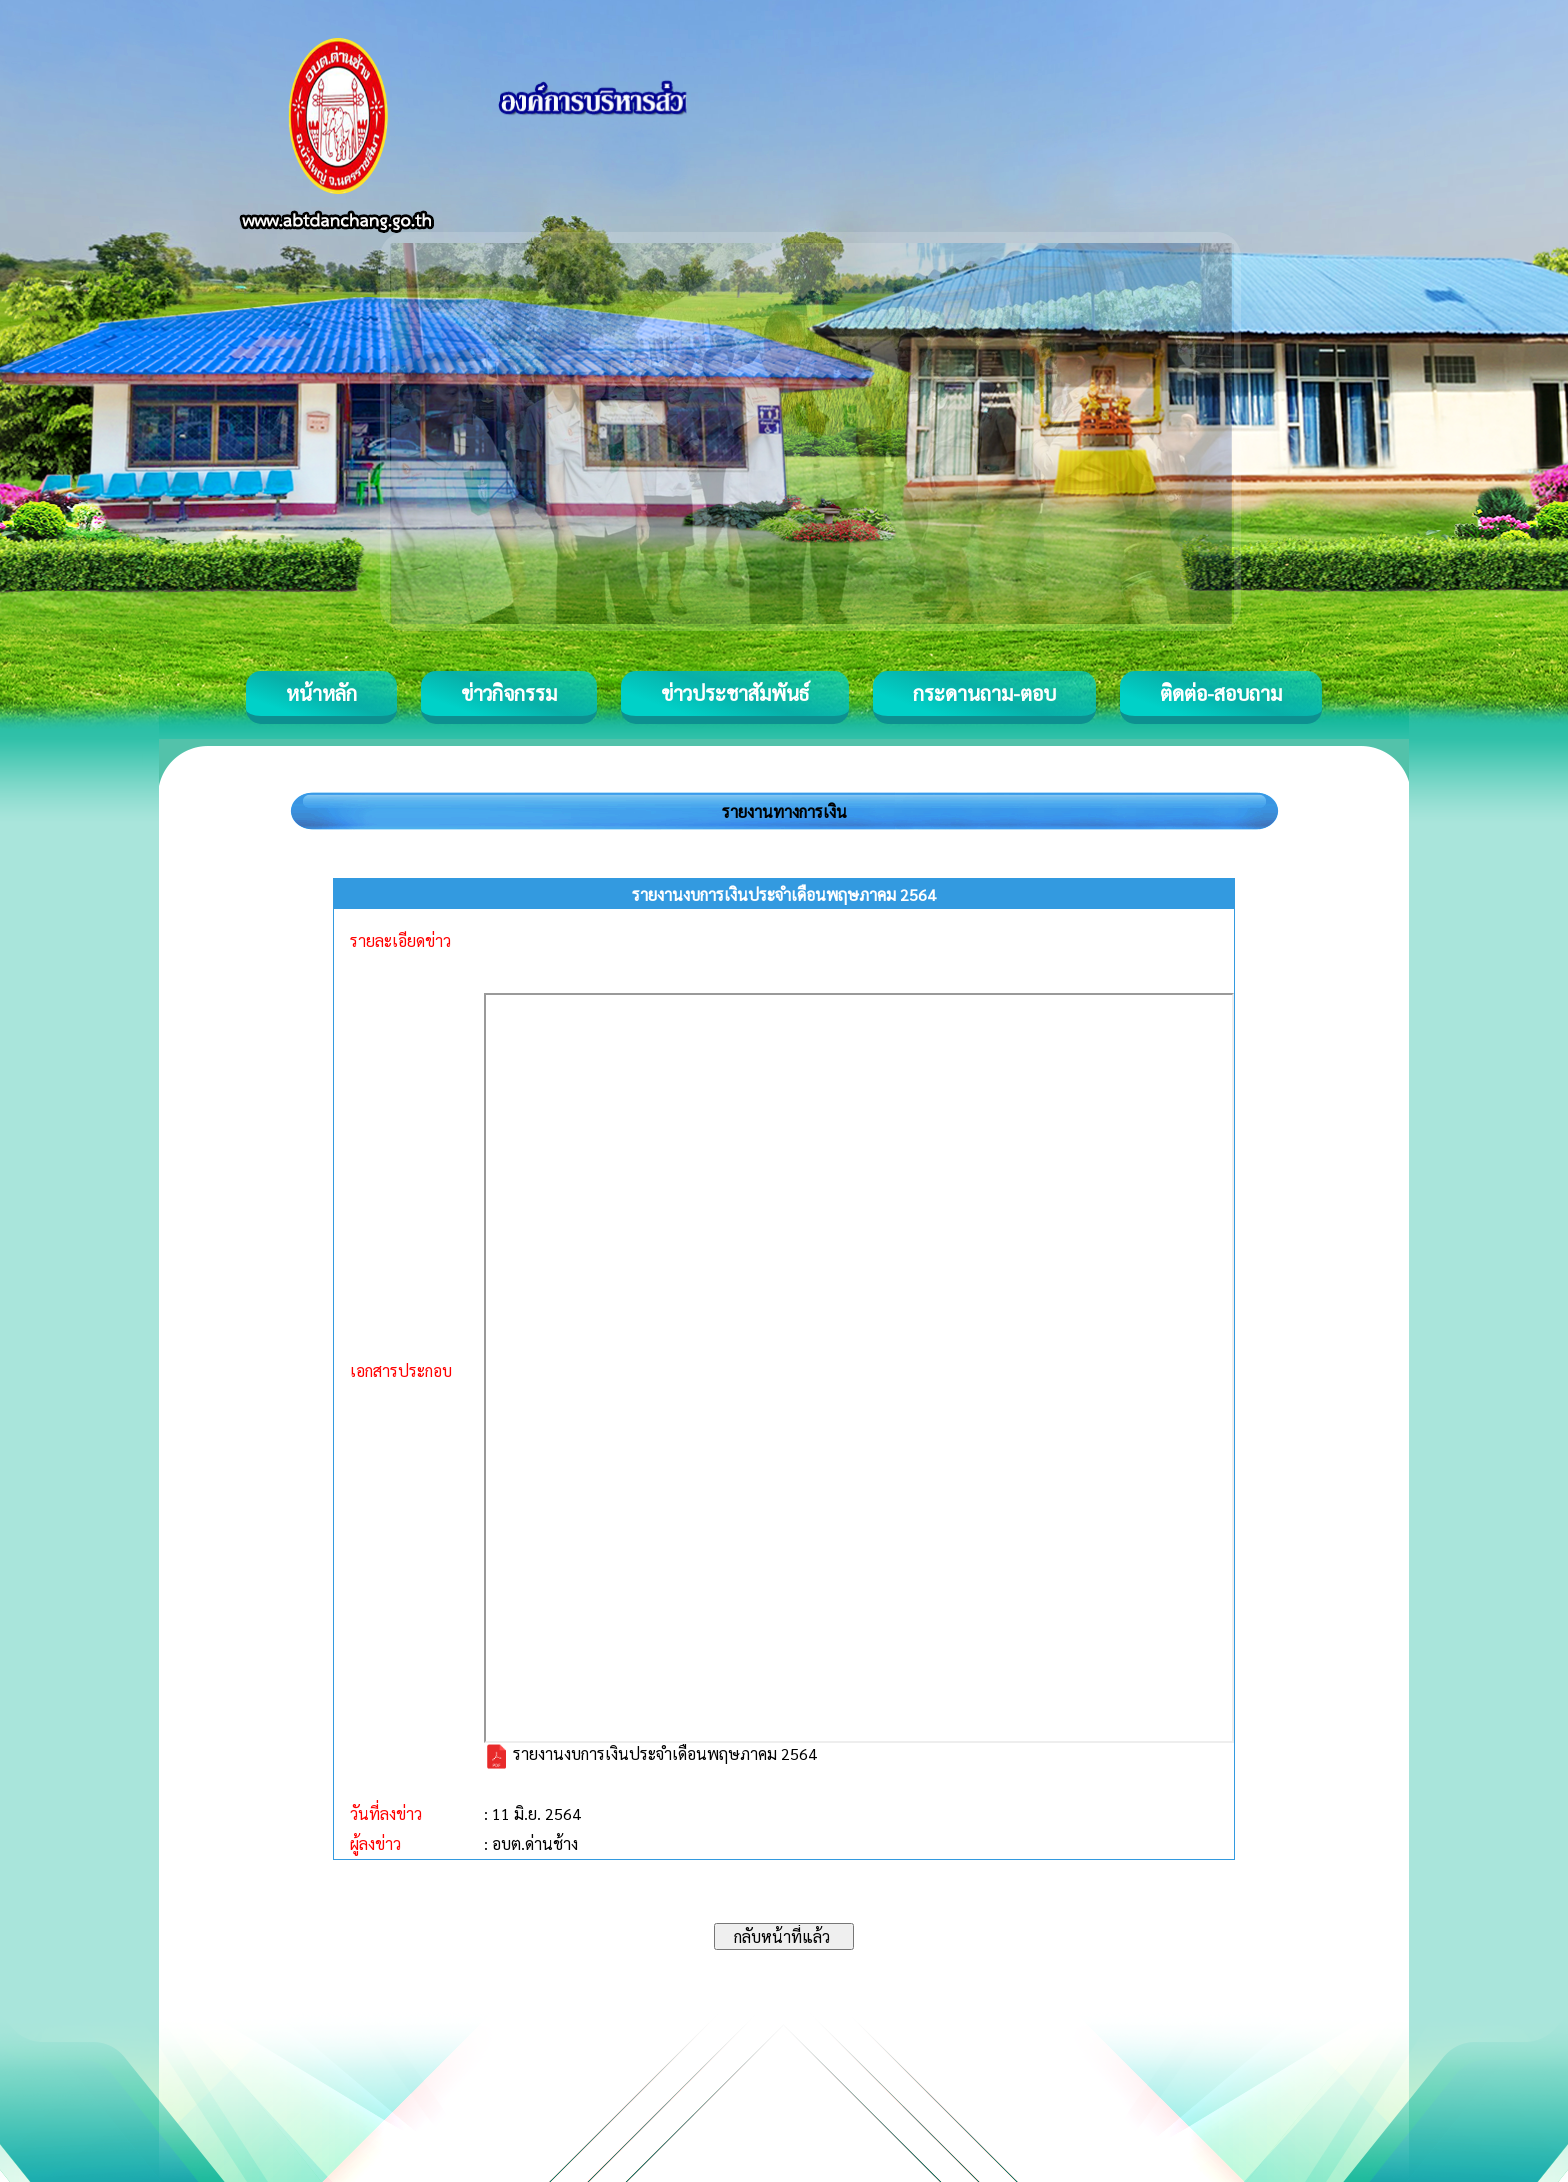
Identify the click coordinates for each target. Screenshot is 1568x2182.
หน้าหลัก (321, 693)
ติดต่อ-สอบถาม (1221, 693)
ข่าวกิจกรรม (509, 693)
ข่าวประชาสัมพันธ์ (735, 693)
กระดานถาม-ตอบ (984, 693)
